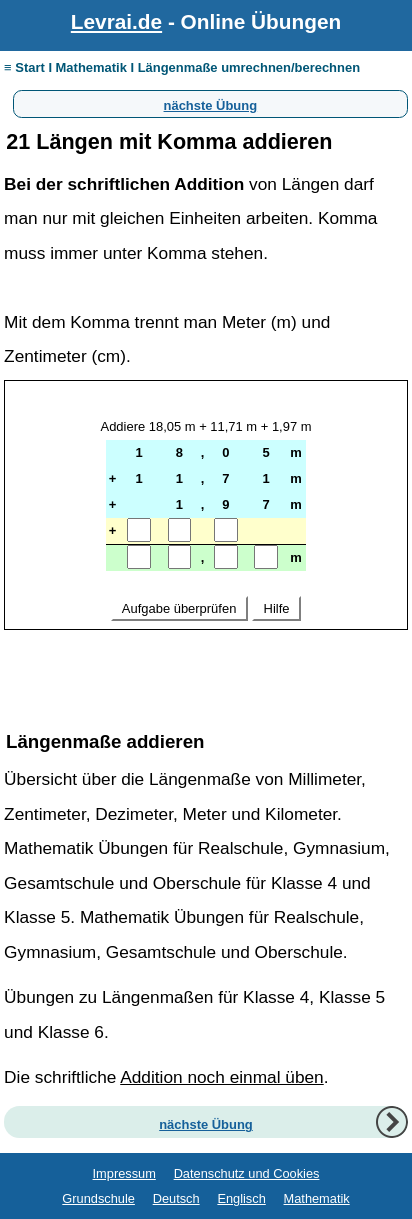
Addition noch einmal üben (222, 1077)
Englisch (241, 1198)
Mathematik (317, 1198)
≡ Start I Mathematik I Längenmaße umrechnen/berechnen (182, 67)
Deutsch (176, 1198)
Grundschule (98, 1198)
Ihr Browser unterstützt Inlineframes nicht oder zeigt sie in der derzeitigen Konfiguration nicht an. (206, 542)
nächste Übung (211, 103)
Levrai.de (116, 21)
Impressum (124, 1173)
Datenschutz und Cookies (247, 1173)
